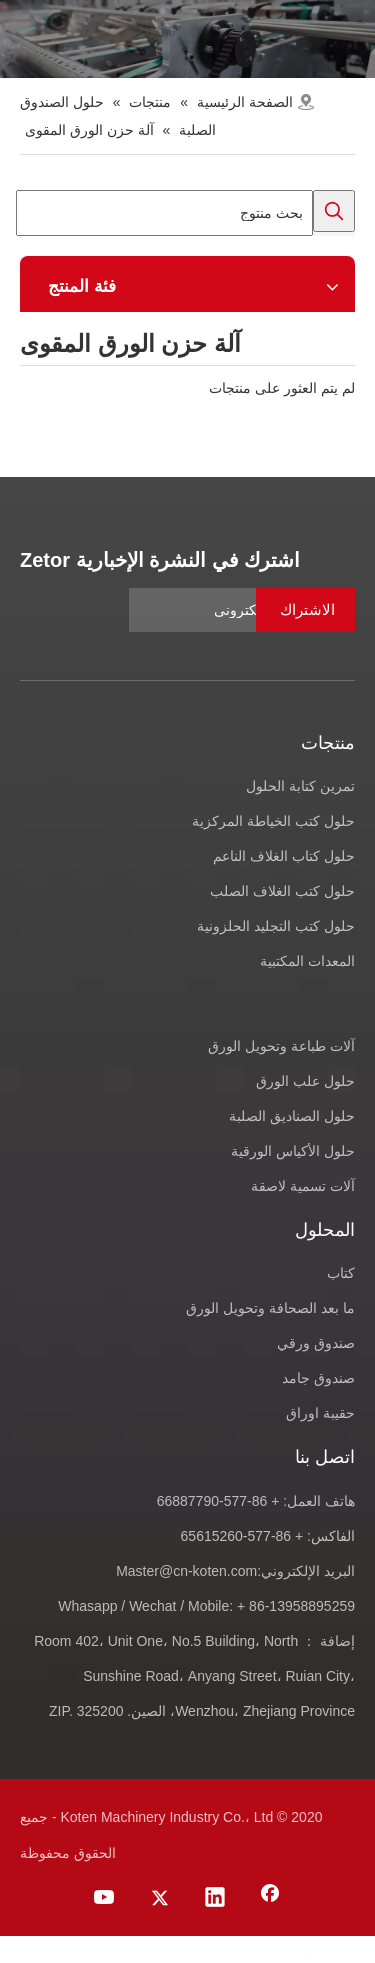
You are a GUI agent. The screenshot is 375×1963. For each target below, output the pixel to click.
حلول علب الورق (305, 1081)
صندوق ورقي (316, 1343)
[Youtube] (105, 1899)
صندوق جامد (318, 1378)
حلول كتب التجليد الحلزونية (276, 926)
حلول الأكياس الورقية (293, 1151)
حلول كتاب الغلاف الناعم (284, 856)
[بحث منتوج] (164, 213)
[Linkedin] (215, 1899)
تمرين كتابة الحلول (300, 786)
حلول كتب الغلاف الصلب (282, 891)
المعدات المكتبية (307, 961)
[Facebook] (270, 1899)
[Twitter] (160, 1899)
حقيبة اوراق (320, 1413)
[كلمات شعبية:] (334, 211)
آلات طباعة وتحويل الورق (281, 1046)
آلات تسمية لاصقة (303, 1186)
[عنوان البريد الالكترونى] (242, 610)
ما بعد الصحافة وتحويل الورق (270, 1308)
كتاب (341, 1273)
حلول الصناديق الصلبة (292, 1116)
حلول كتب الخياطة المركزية (273, 821)
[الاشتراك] (305, 610)
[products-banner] (187, 39)
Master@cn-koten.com (186, 1571)
